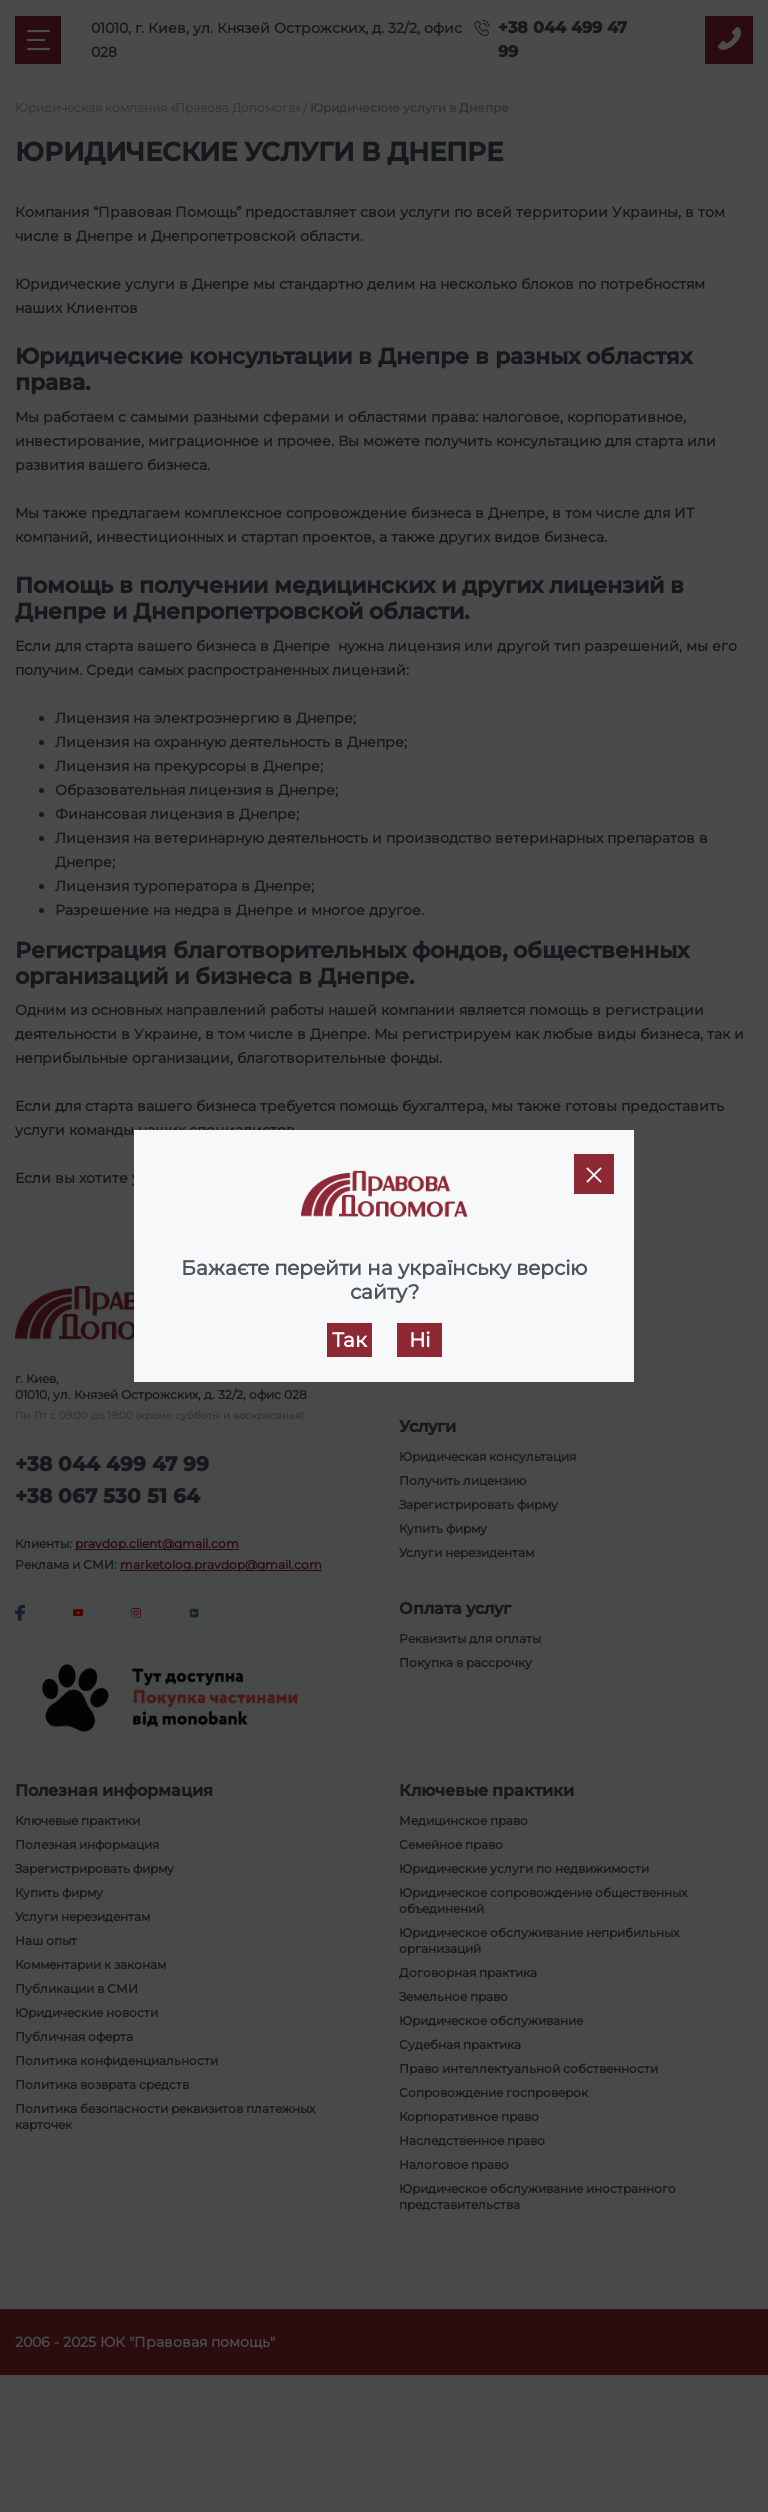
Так (349, 1340)
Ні (419, 1340)
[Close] (594, 1174)
